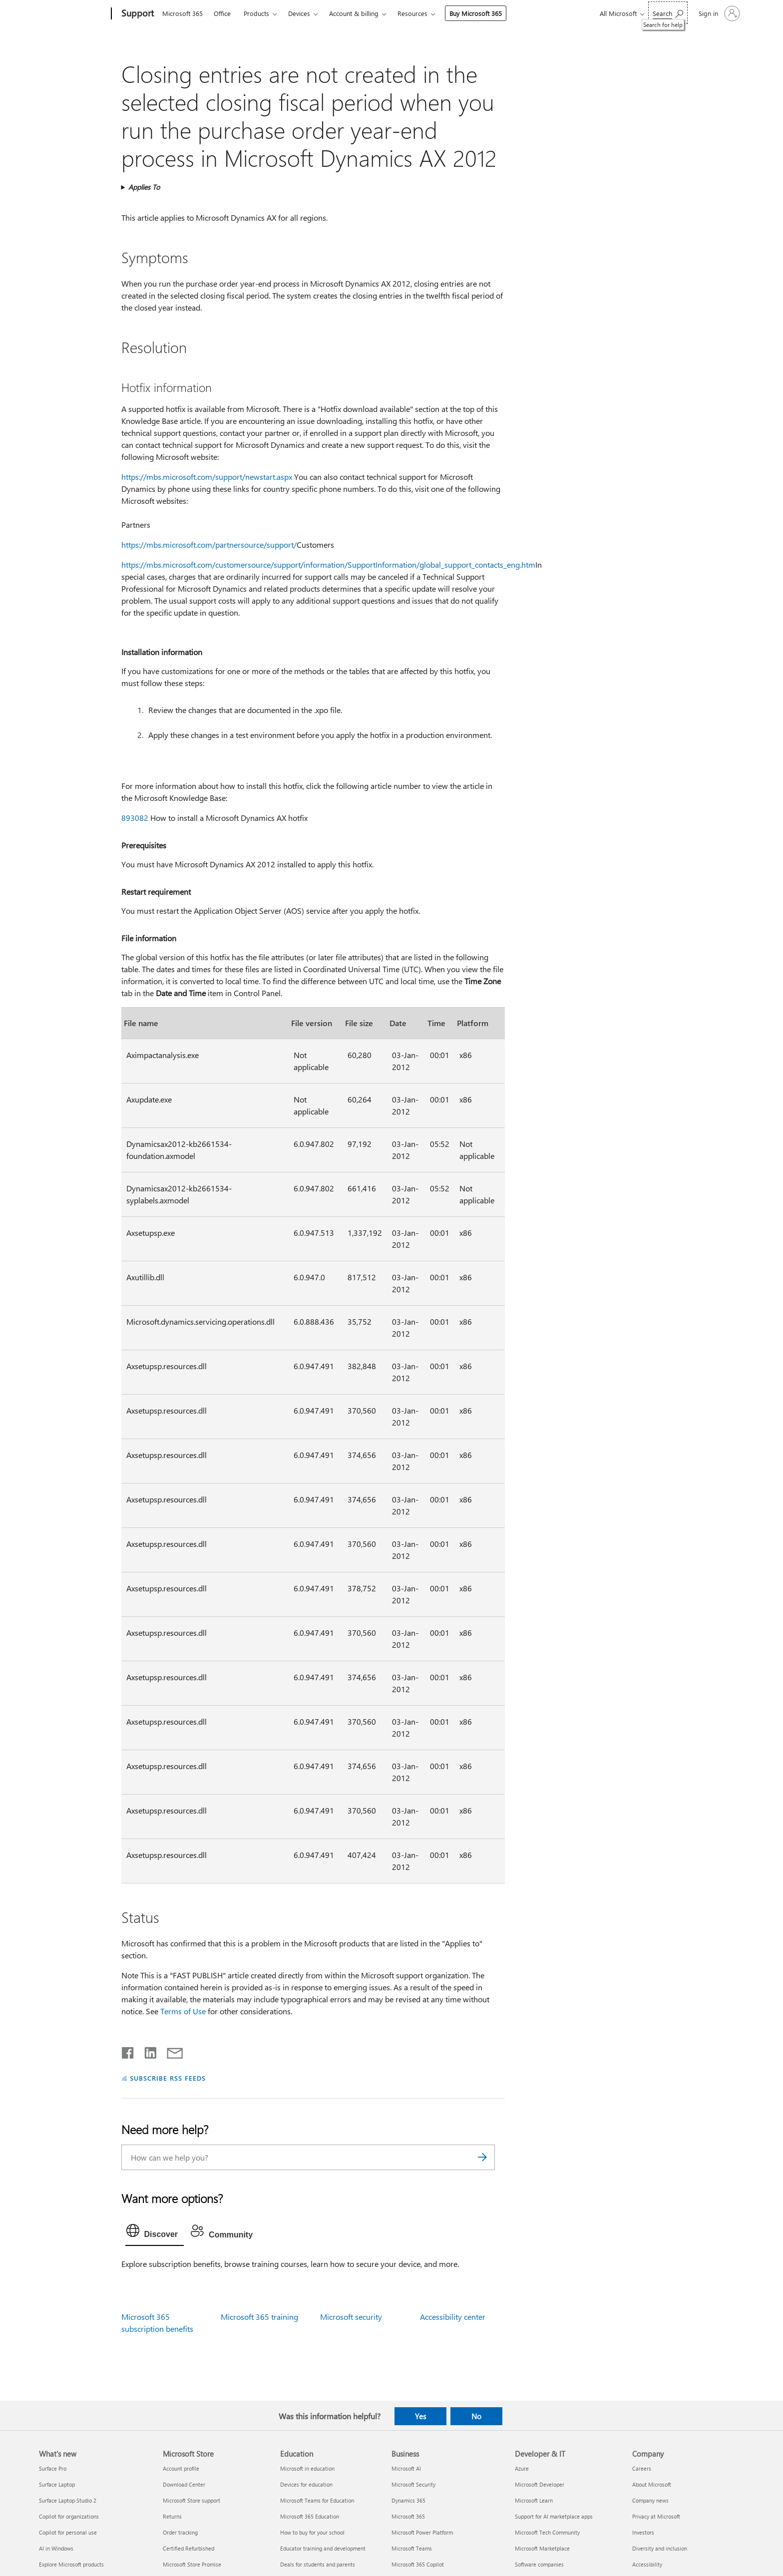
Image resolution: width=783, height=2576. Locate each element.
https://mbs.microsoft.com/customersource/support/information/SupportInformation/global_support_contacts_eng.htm (328, 564)
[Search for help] (668, 12)
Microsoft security (351, 2316)
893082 (134, 817)
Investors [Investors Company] (643, 2532)
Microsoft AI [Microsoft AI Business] (406, 2468)
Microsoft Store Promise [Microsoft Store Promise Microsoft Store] (192, 2564)
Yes (420, 2416)
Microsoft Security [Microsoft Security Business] (413, 2484)
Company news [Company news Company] (650, 2500)
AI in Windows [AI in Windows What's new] (56, 2548)
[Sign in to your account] (718, 13)
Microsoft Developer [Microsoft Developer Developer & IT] (539, 2484)
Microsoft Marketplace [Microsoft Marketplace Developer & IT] (542, 2548)
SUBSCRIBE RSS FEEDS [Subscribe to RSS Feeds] (168, 2078)
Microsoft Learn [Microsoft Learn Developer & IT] (534, 2500)
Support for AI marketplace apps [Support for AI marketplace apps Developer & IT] (554, 2516)
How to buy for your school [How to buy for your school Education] (312, 2532)
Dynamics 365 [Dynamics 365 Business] (408, 2500)
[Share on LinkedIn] (146, 2050)
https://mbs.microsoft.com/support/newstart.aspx (206, 476)
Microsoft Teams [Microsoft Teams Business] (412, 2548)
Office (222, 13)
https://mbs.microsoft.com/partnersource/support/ (209, 544)
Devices (299, 13)
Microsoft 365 (182, 13)
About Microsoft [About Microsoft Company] (651, 2484)
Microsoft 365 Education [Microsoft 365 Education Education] (309, 2516)
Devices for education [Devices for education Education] (306, 2484)
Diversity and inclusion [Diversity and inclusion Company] (659, 2548)
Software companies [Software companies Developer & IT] (539, 2564)
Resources (412, 13)
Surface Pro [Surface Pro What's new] (52, 2468)
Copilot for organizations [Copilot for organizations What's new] (69, 2516)
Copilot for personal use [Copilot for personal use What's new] (68, 2532)
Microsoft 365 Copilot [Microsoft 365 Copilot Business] (418, 2564)
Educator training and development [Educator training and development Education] (323, 2548)
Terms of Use (183, 2011)
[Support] (136, 13)
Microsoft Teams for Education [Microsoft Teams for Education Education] (317, 2500)
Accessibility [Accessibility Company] (647, 2564)
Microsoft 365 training (259, 2316)
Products (256, 13)
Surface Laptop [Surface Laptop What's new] (57, 2484)
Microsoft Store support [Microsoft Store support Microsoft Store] (191, 2500)
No (476, 2416)
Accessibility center (452, 2316)
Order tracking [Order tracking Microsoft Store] (180, 2532)
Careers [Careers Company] (641, 2468)
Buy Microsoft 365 (475, 13)
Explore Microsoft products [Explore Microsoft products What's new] (71, 2564)
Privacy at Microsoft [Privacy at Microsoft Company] (656, 2516)
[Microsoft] (73, 13)
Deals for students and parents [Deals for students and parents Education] (317, 2564)
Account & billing (354, 13)
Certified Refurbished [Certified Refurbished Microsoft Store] (188, 2548)
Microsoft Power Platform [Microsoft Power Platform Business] (422, 2532)
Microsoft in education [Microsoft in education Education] (307, 2468)
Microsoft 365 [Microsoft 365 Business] (408, 2516)
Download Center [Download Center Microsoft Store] (184, 2484)
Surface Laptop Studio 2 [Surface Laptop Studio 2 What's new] (67, 2500)
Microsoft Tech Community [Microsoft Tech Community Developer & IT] (547, 2532)
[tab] (154, 2233)
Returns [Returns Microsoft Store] (172, 2516)
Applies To (144, 187)
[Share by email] (170, 2050)
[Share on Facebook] (128, 2050)
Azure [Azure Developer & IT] (522, 2468)
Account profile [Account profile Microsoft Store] (181, 2468)
